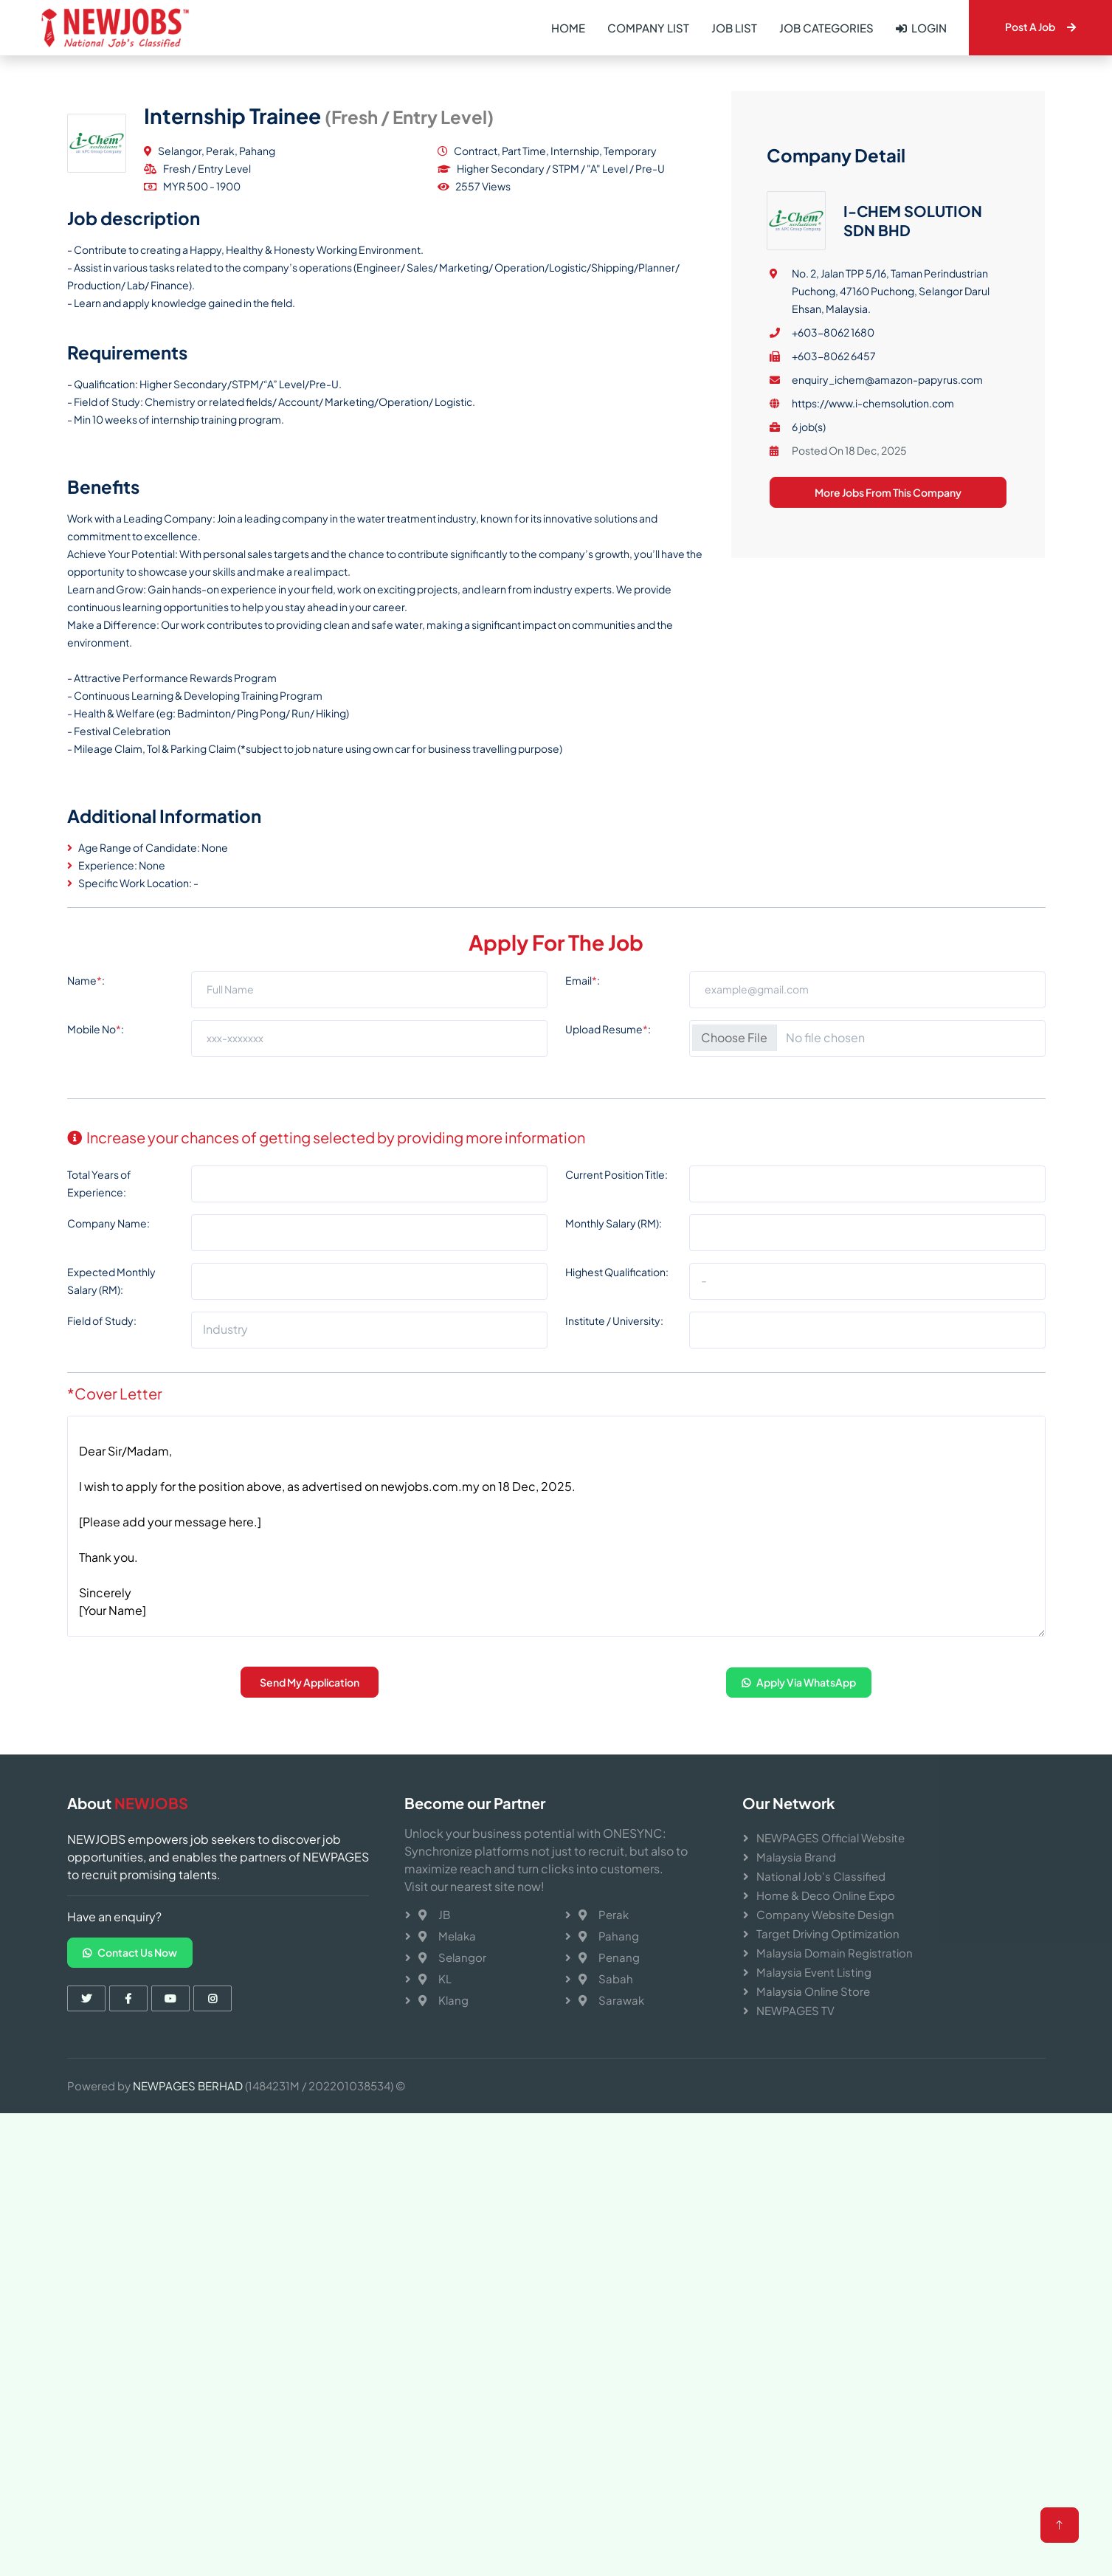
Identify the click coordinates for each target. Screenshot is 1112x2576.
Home (568, 28)
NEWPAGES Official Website (830, 1838)
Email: (582, 1122)
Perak (604, 1914)
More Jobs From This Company (888, 674)
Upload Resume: (608, 1171)
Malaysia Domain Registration (834, 1953)
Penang (609, 1957)
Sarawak (611, 2000)
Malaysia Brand (796, 1857)
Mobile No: (95, 1171)
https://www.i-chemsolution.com (873, 584)
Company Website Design (825, 1914)
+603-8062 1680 (833, 513)
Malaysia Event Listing (813, 1972)
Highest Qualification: (617, 1414)
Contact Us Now (130, 1952)
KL (435, 1978)
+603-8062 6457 (834, 537)
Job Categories (826, 28)
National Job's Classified (820, 1876)
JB (434, 1914)
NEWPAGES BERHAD (188, 2086)
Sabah (606, 1978)
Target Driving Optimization (827, 1933)
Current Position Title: (616, 1316)
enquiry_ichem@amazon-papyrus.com (887, 561)
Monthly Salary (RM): (613, 1365)
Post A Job (1040, 26)
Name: (86, 1122)
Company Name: (108, 1365)
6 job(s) (809, 608)
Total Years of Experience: (99, 1325)
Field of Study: (102, 1463)
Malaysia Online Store (813, 1991)
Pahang (609, 1936)
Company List (648, 28)
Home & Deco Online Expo (825, 1895)
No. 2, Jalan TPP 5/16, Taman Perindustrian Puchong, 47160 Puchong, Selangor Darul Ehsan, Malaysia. (891, 472)
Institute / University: (614, 1463)
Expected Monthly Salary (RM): (111, 1423)
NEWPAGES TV (795, 2010)
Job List (734, 28)
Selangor (452, 1957)
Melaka (447, 1936)
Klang (443, 2000)
